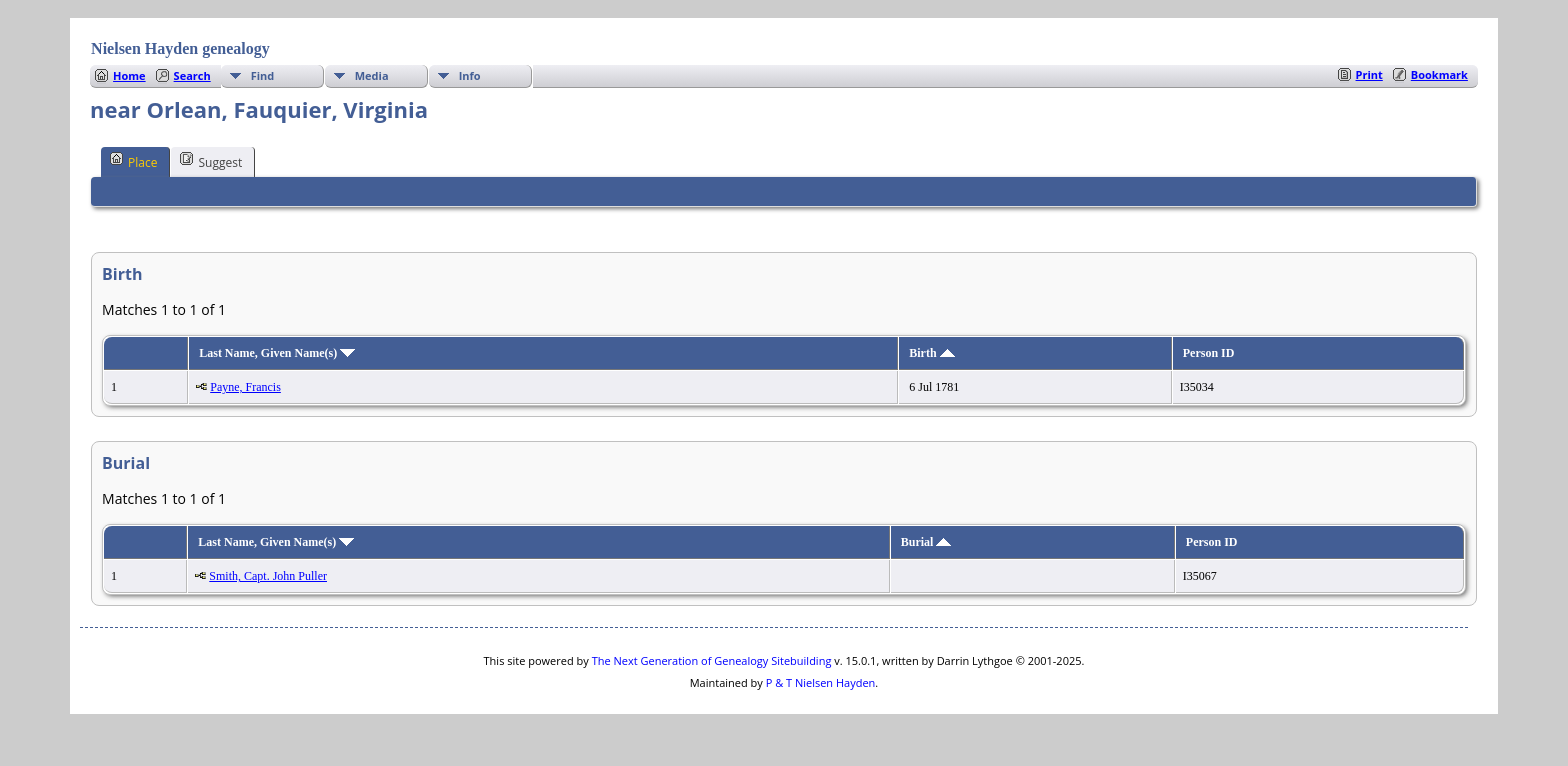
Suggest (211, 161)
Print (1369, 74)
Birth (931, 353)
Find (263, 75)
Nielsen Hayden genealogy (180, 48)
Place (133, 161)
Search (192, 75)
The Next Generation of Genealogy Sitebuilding (712, 660)
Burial (926, 542)
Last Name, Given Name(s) (277, 353)
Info (470, 75)
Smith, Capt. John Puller (268, 576)
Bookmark (1439, 74)
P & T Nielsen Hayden (821, 682)
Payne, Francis (245, 387)
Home (129, 75)
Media (372, 75)
